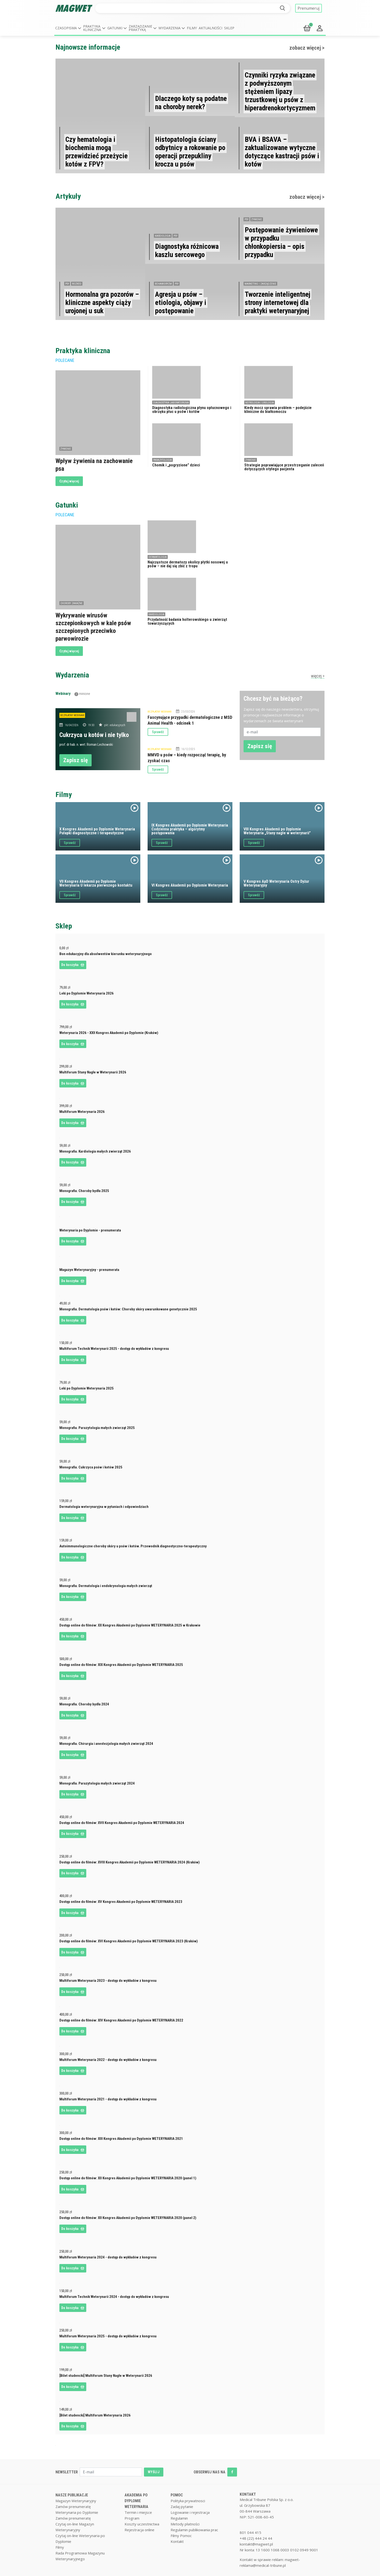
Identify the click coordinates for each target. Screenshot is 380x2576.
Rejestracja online (139, 2529)
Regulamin (179, 2518)
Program (132, 2518)
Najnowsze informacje (87, 47)
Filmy (192, 28)
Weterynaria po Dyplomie (76, 2512)
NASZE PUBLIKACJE (71, 2495)
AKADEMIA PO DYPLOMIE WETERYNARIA (136, 2501)
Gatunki (66, 505)
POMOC (177, 2495)
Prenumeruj (308, 8)
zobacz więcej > (307, 48)
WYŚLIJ (153, 2472)
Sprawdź (158, 732)
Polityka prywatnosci (188, 2500)
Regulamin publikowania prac (194, 2529)
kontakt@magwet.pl (256, 2544)
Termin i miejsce (138, 2512)
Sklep (229, 28)
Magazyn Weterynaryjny (75, 2500)
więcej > (318, 676)
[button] (68, 28)
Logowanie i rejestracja (190, 2512)
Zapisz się (75, 760)
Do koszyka (72, 965)
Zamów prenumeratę (73, 2506)
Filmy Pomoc (181, 2535)
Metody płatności (185, 2524)
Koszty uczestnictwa (142, 2524)
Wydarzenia (72, 675)
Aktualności (210, 28)
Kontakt (177, 2541)
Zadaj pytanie (182, 2506)
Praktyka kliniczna (82, 350)
